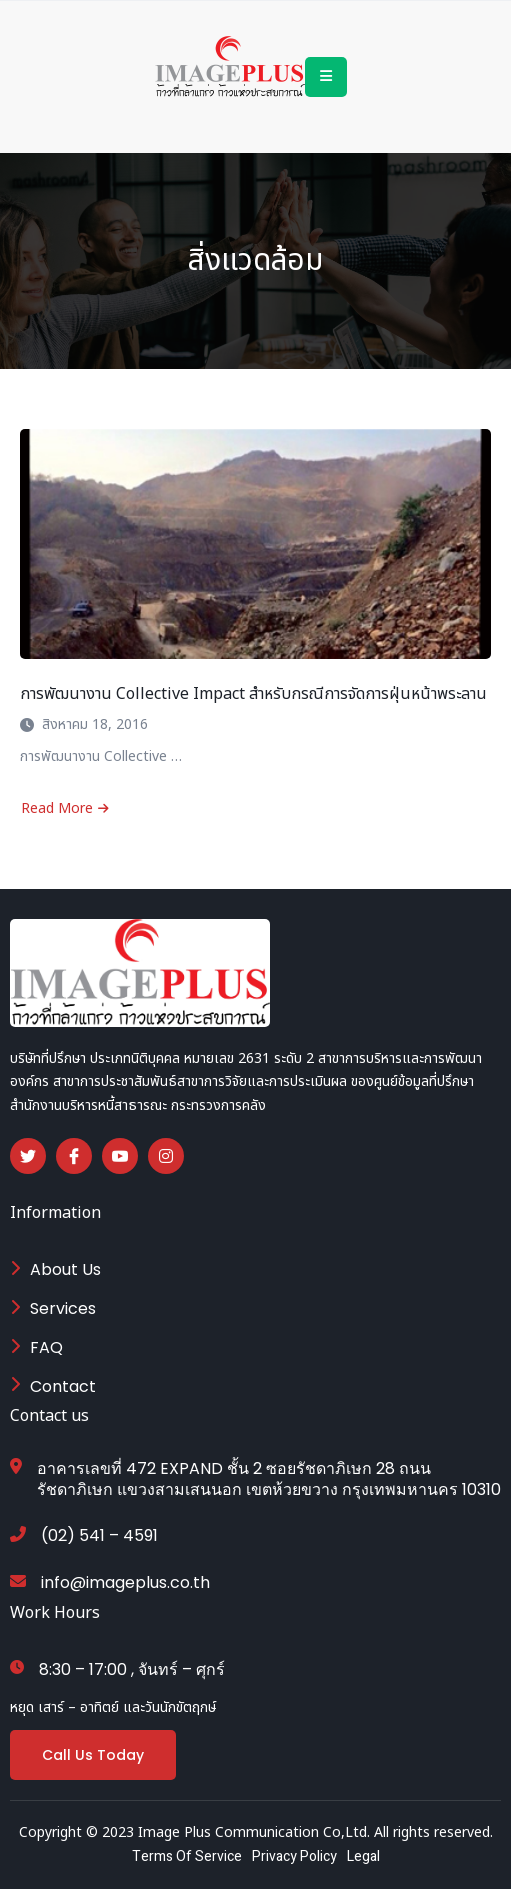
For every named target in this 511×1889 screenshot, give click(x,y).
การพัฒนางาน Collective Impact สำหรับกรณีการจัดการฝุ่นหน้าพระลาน (253, 694)
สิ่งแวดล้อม (255, 261)
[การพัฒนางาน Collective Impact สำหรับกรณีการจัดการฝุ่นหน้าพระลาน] (255, 544)
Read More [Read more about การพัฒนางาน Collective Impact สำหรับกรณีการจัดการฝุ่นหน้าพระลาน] (65, 809)
